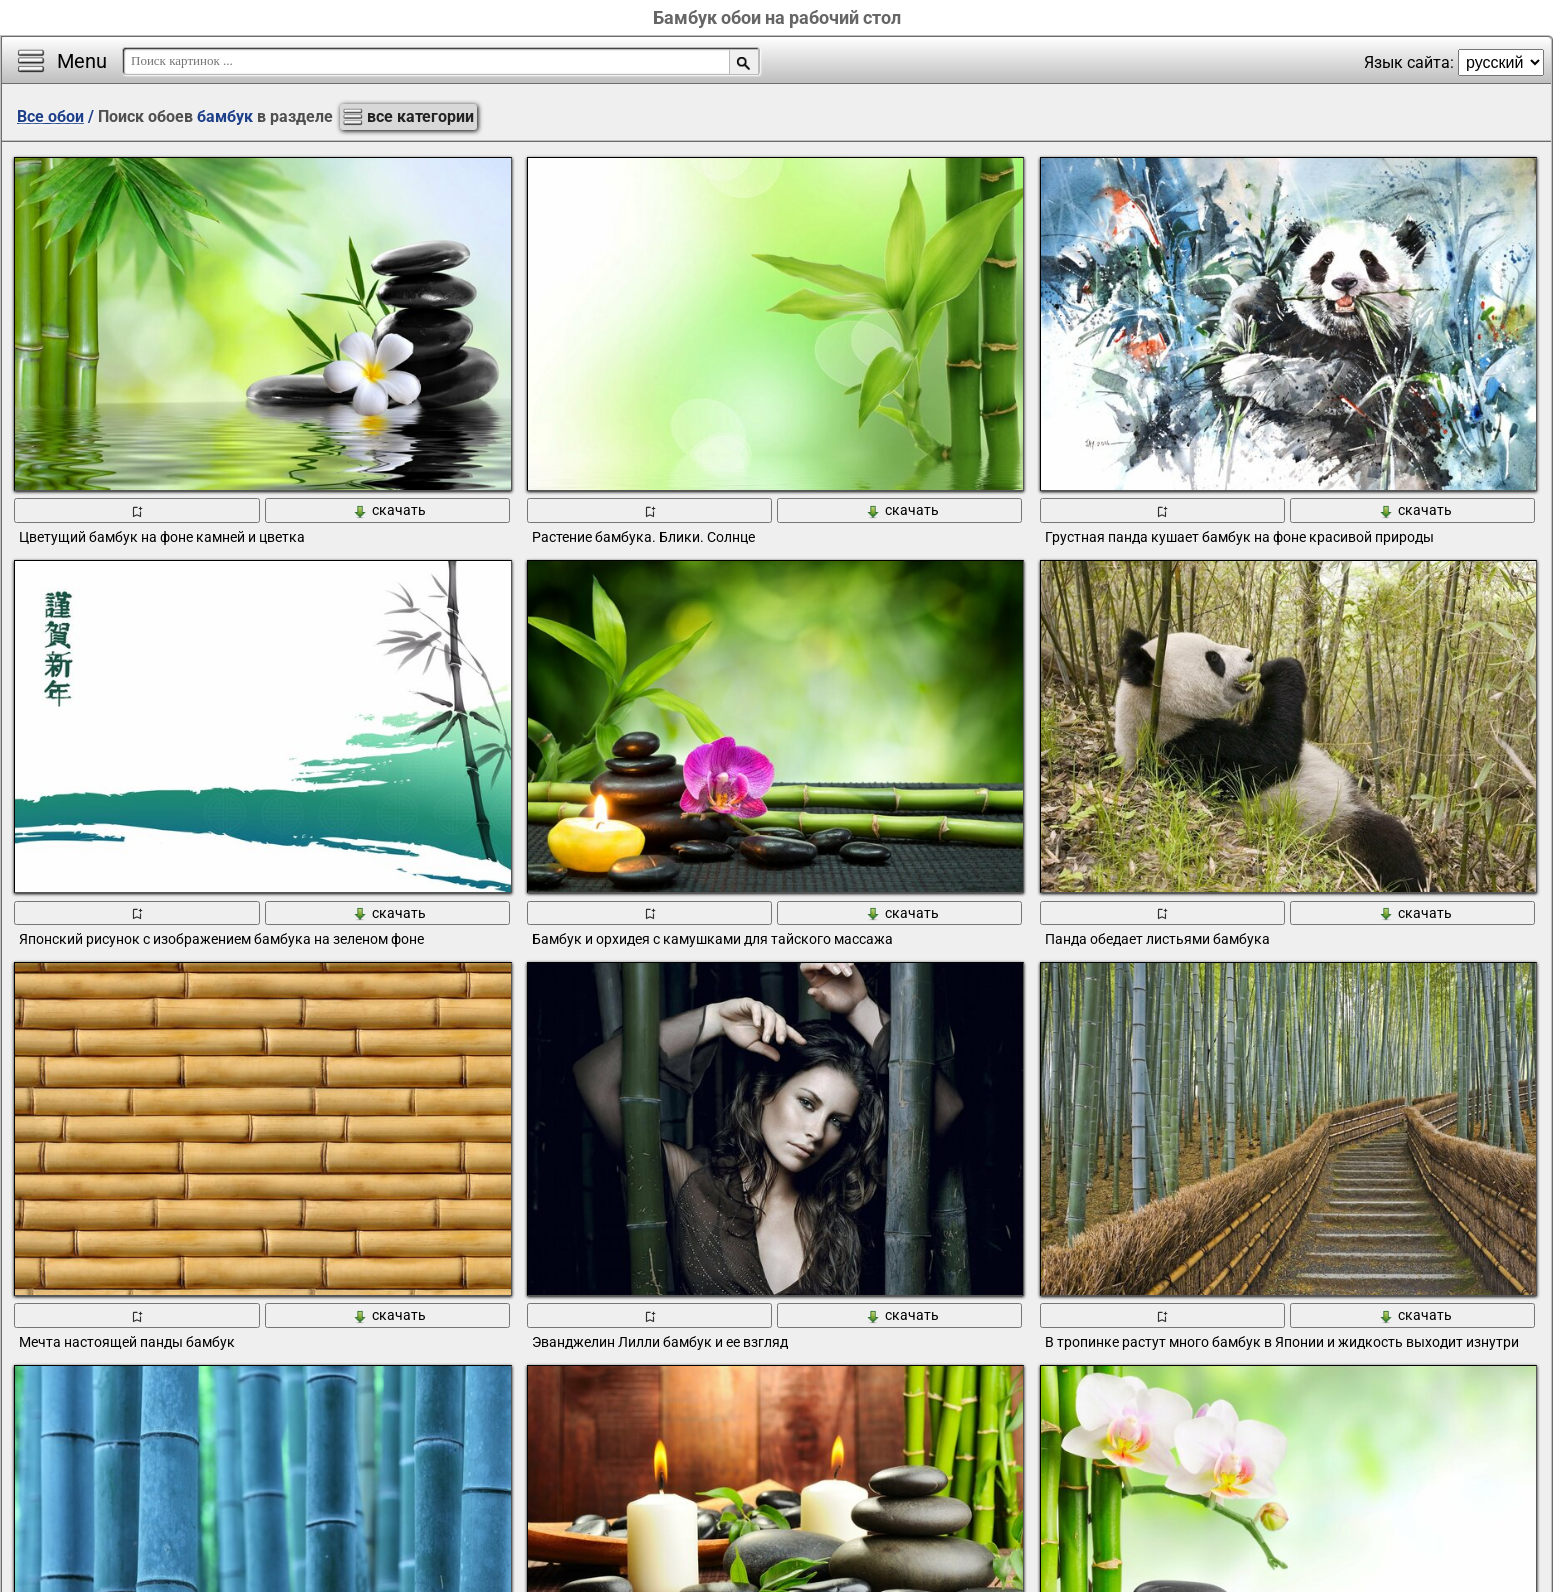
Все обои (50, 116)
